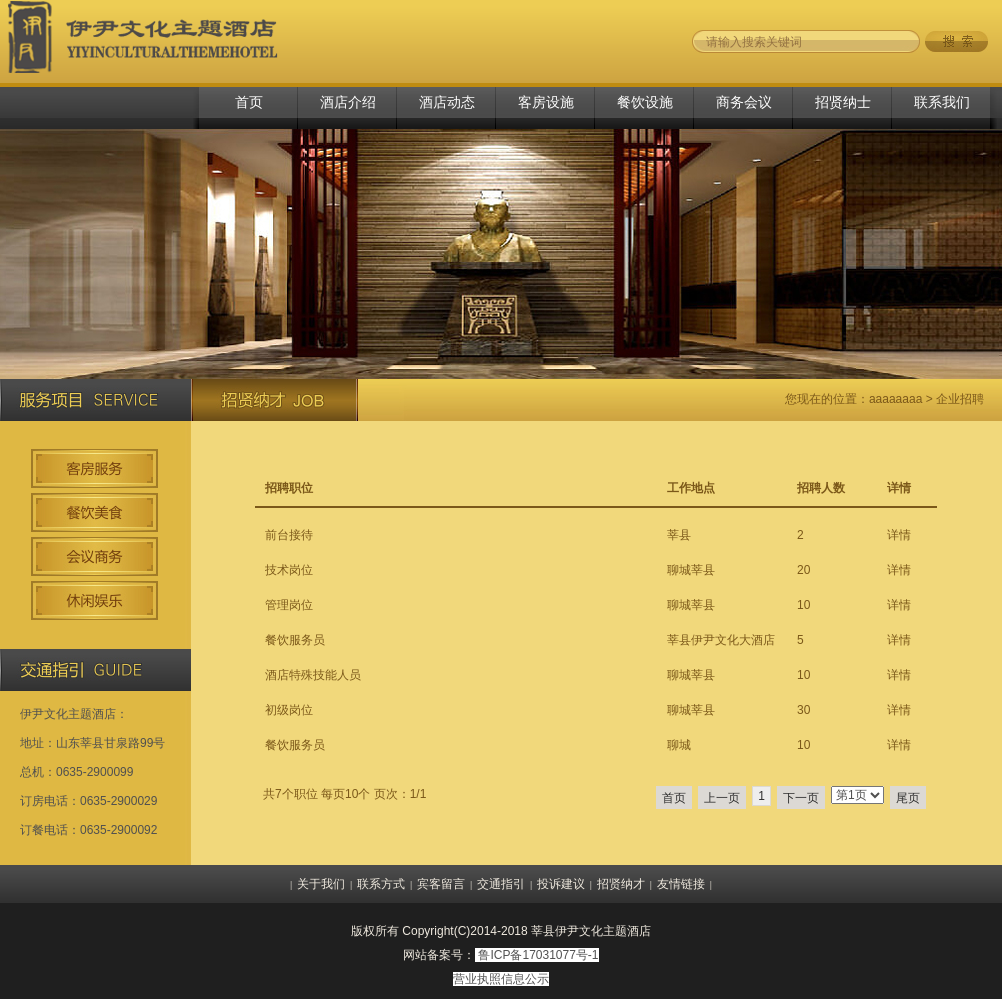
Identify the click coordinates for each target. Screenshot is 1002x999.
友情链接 (681, 884)
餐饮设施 (645, 102)
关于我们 (321, 884)
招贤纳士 (843, 102)
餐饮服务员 (295, 640)
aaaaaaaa (895, 399)
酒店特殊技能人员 (313, 675)
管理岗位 (289, 605)
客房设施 (546, 102)
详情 (899, 535)
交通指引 (501, 884)
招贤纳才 (621, 884)
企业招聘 (960, 399)
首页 (249, 102)
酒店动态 (447, 102)
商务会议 (744, 102)
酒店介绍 (348, 102)
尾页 (908, 798)
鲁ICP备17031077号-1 (538, 955)
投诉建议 (561, 884)
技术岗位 (289, 570)
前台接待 (289, 535)
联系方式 (381, 884)
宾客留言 (441, 884)
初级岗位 (289, 710)
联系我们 (942, 102)
